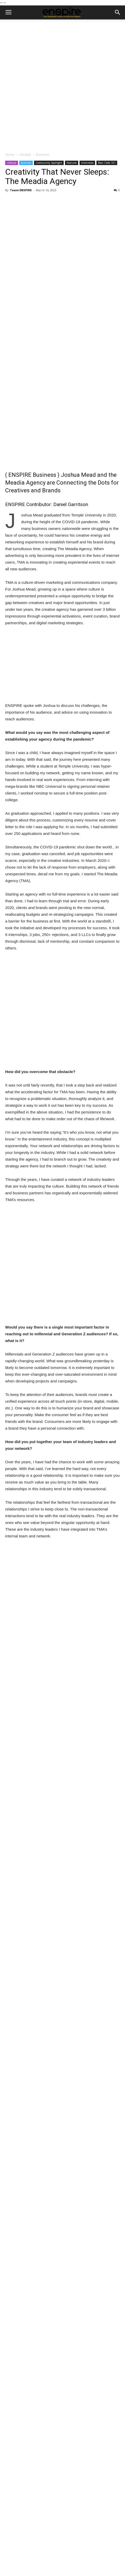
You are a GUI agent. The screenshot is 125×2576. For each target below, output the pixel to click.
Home (9, 154)
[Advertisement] (62, 84)
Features (72, 163)
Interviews (87, 163)
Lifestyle (25, 154)
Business (42, 154)
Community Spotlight (49, 163)
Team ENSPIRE (21, 190)
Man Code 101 (107, 163)
